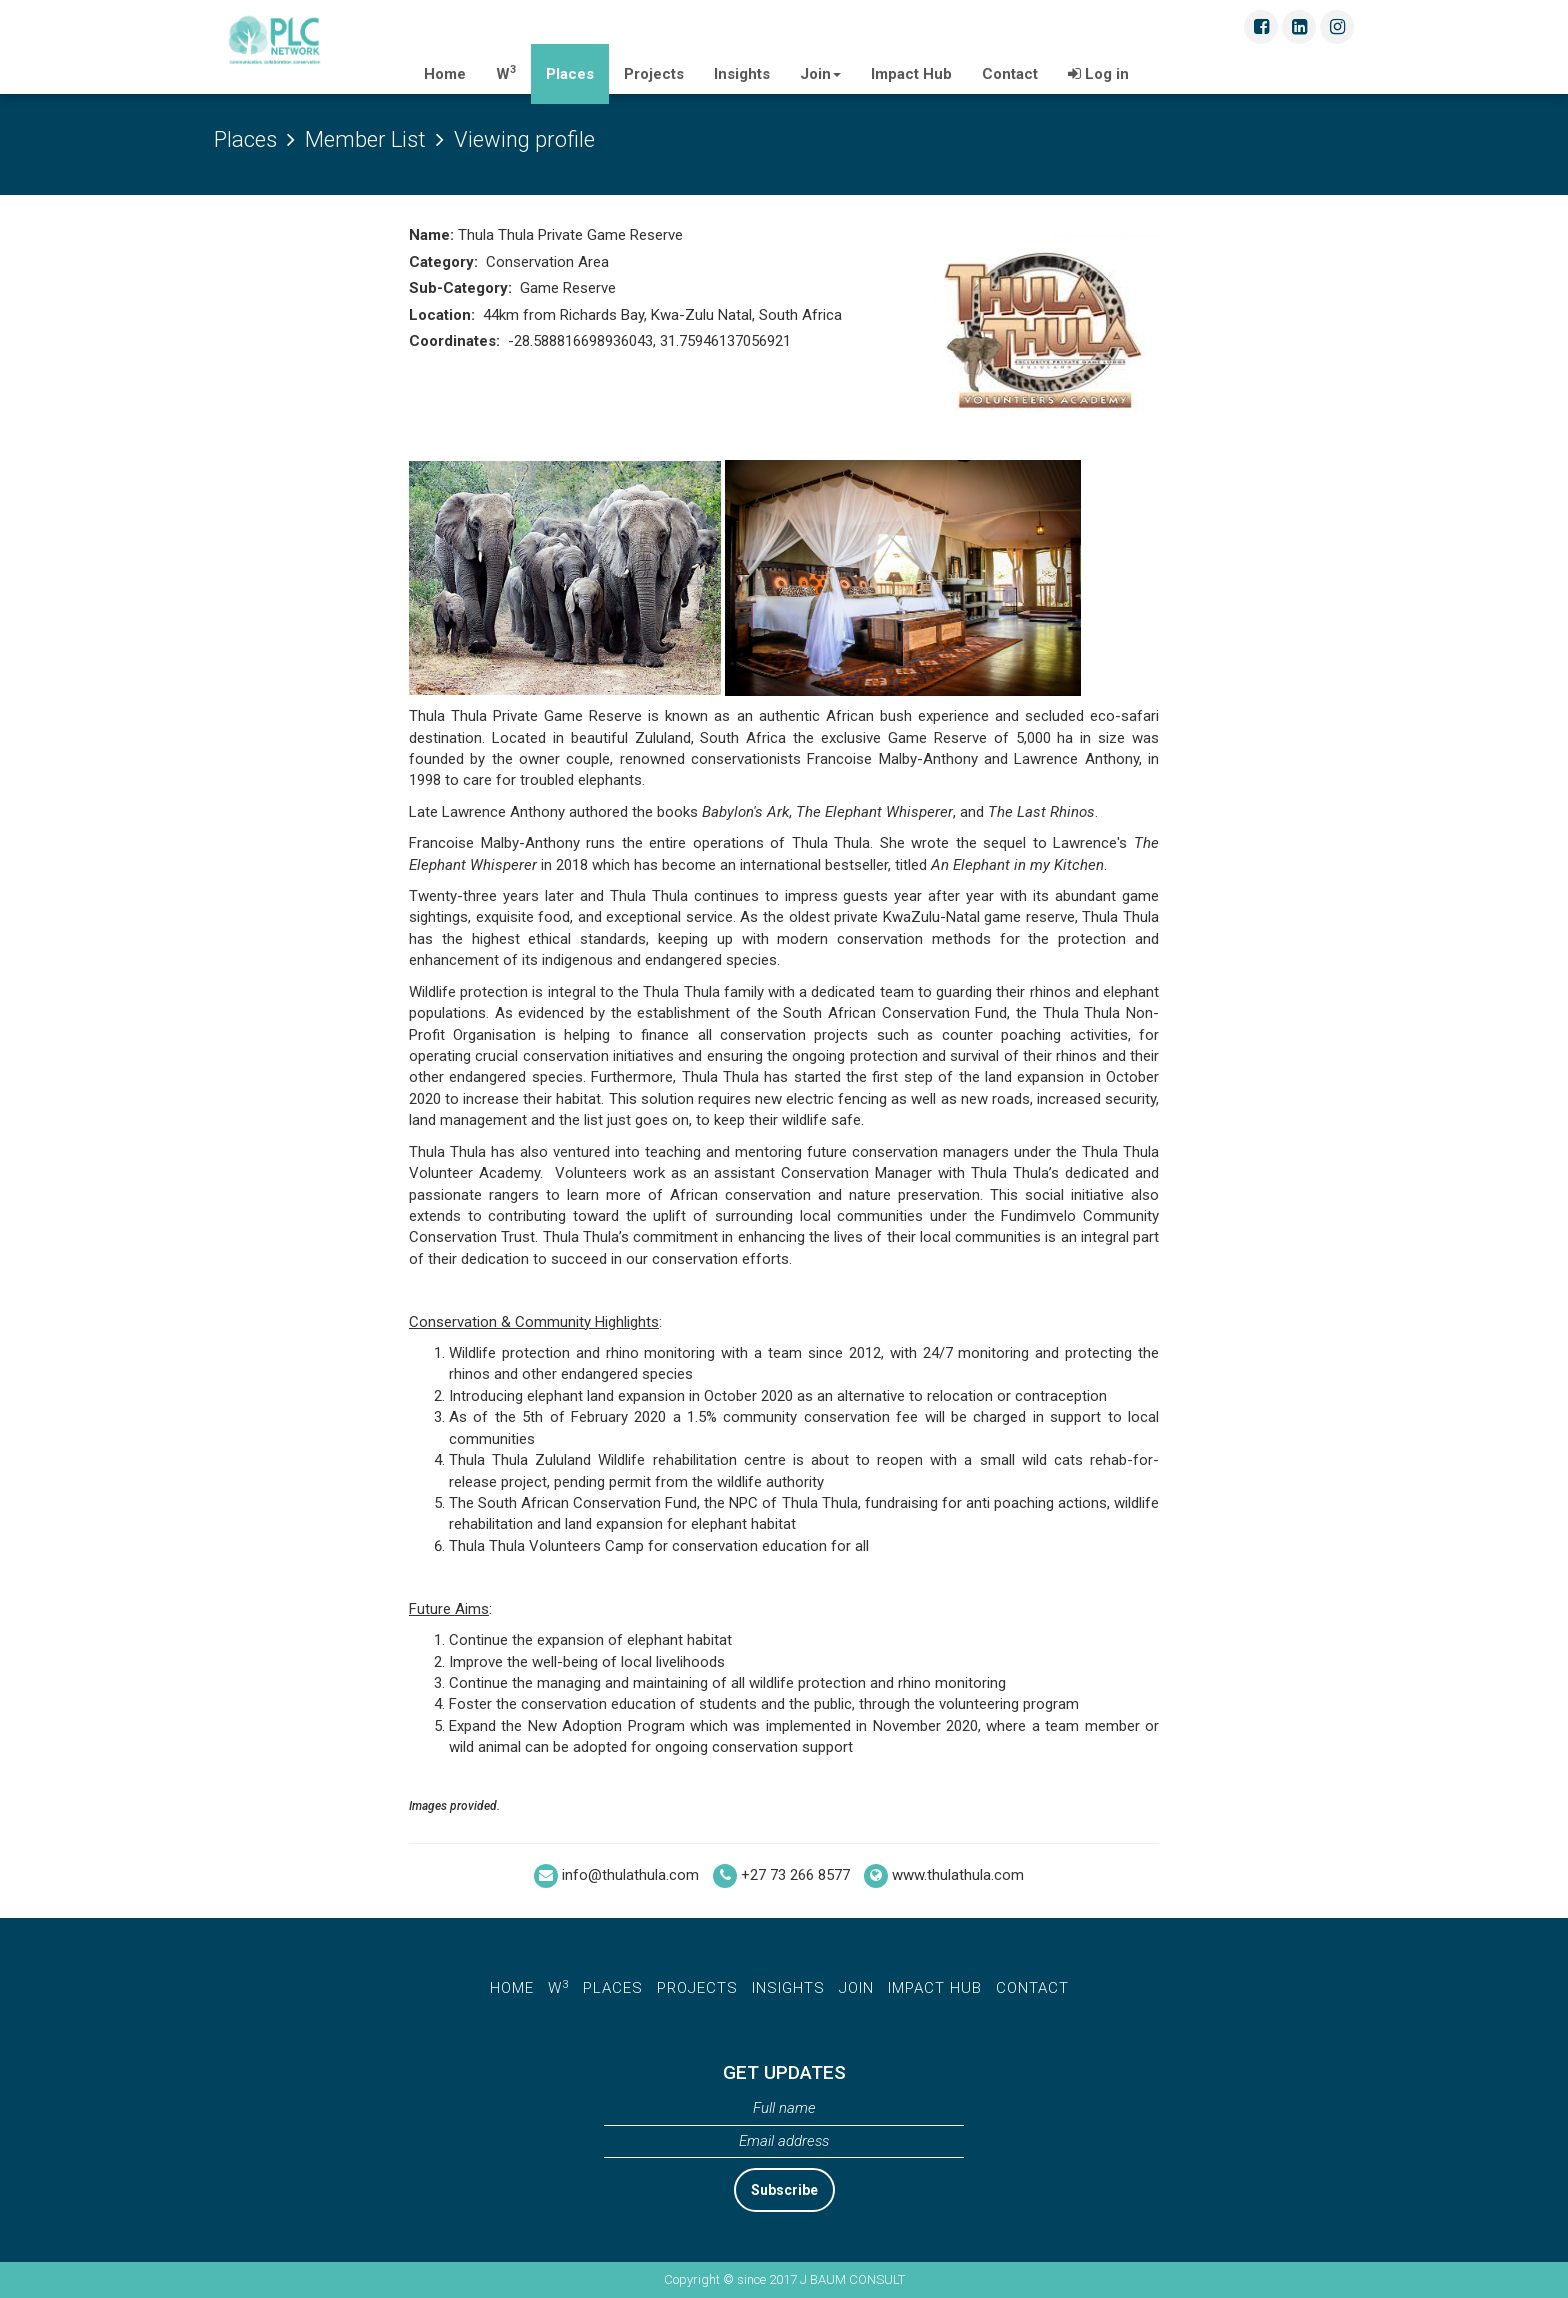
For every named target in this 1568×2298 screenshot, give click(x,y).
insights (788, 1988)
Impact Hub (911, 74)
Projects (654, 74)
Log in (1098, 74)
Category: (445, 262)
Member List (365, 139)
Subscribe (784, 2190)
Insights (742, 74)
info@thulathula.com (630, 1876)
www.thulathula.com (958, 1876)
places (613, 1988)
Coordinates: (456, 341)
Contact (1010, 74)
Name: (433, 235)
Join (820, 74)
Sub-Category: (462, 288)
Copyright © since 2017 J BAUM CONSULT (784, 2279)
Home (452, 68)
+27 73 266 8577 (795, 1876)
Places (570, 74)
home (512, 1988)
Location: (444, 315)
